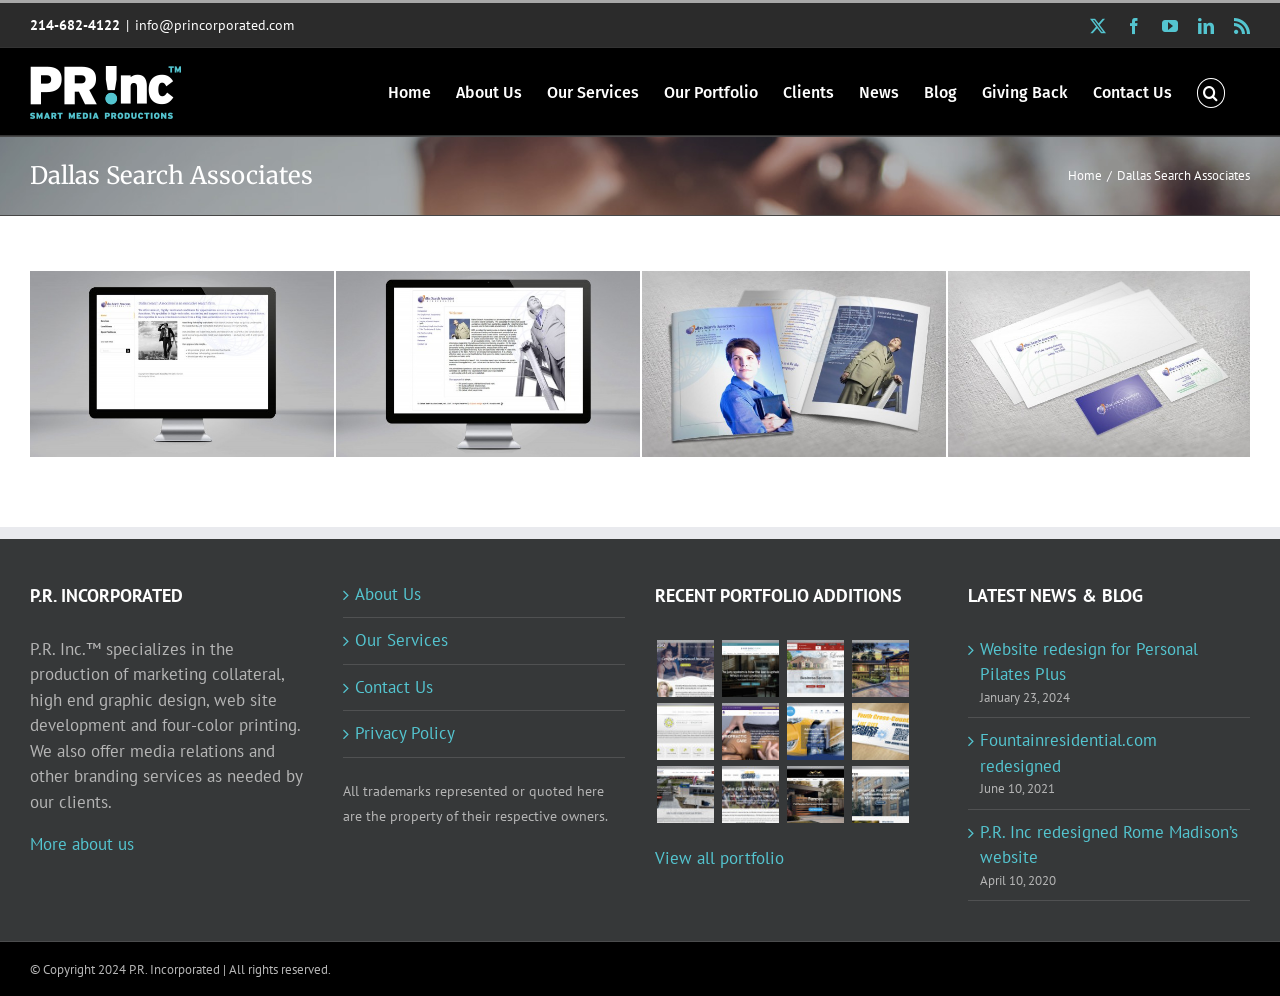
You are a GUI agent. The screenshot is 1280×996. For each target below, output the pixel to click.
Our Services (401, 640)
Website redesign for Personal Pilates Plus (1089, 662)
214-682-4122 (75, 25)
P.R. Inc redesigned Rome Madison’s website (1109, 845)
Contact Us (394, 687)
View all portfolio (719, 858)
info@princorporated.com (214, 25)
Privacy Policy (405, 733)
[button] (1211, 91)
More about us (82, 844)
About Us (388, 594)
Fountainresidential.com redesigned (1068, 753)
